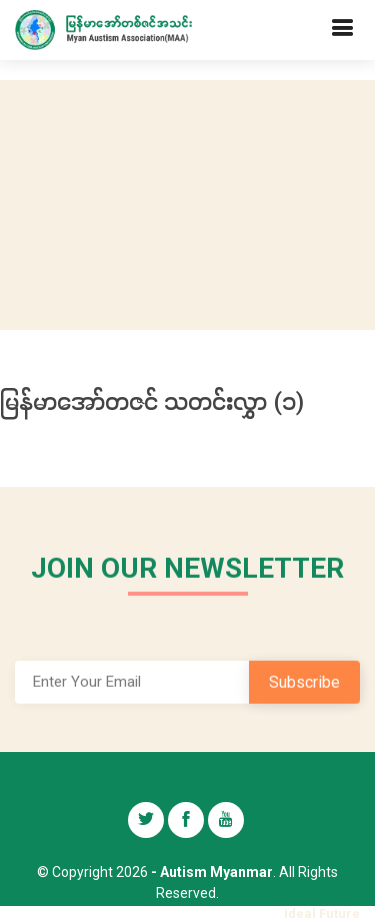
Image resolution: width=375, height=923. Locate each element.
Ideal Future (322, 913)
